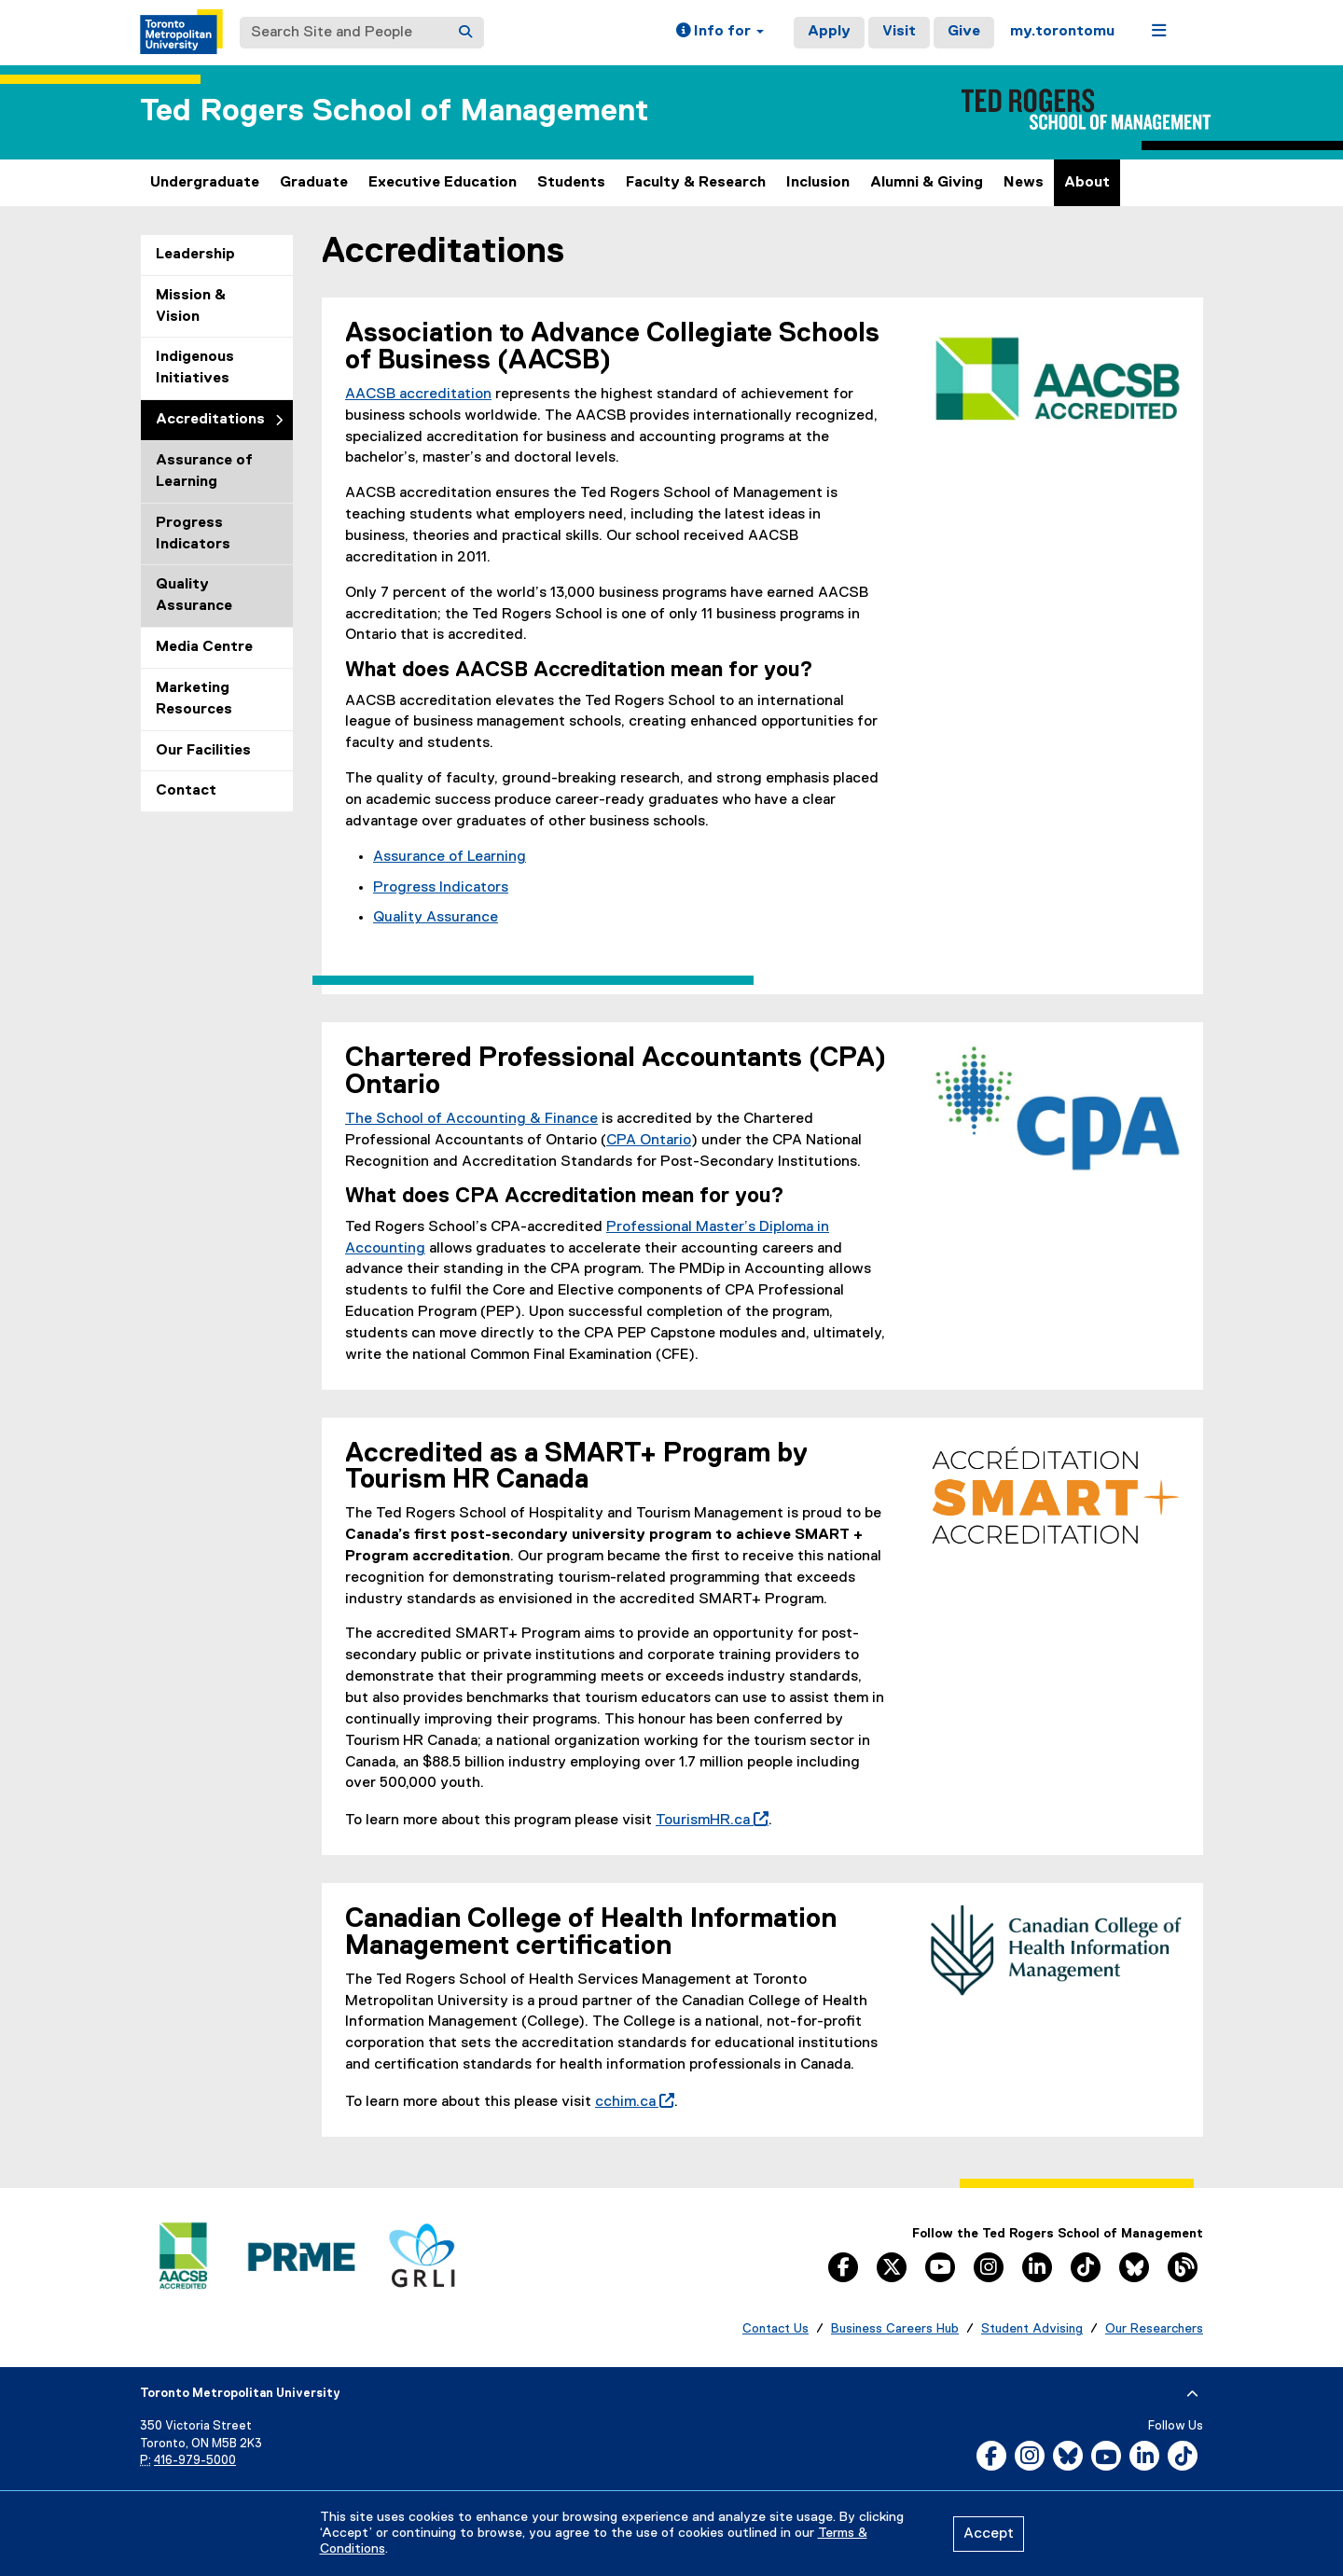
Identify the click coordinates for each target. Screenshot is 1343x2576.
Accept (988, 2534)
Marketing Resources (194, 699)
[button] (720, 32)
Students (571, 182)
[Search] (465, 32)
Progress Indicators (193, 534)
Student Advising (1032, 2328)
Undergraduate (204, 182)
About (1087, 182)
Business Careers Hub (895, 2328)
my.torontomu (1062, 31)
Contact (186, 790)
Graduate (314, 182)
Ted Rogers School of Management (394, 111)
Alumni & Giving (926, 182)
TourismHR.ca (708, 1820)
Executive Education (442, 182)
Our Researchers (1154, 2328)
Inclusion (818, 182)
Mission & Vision (191, 306)
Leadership (195, 254)
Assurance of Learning (204, 471)
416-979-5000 (195, 2461)
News (1024, 182)
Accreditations (210, 419)
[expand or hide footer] (1192, 2394)
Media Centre (204, 647)
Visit (899, 31)
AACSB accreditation (418, 394)
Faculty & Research (696, 182)
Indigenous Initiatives (195, 368)
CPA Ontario (648, 1140)
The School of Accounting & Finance (471, 1119)
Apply (829, 31)
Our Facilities (203, 750)
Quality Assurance (194, 595)
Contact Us (775, 2328)
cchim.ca (631, 2102)
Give (964, 31)
